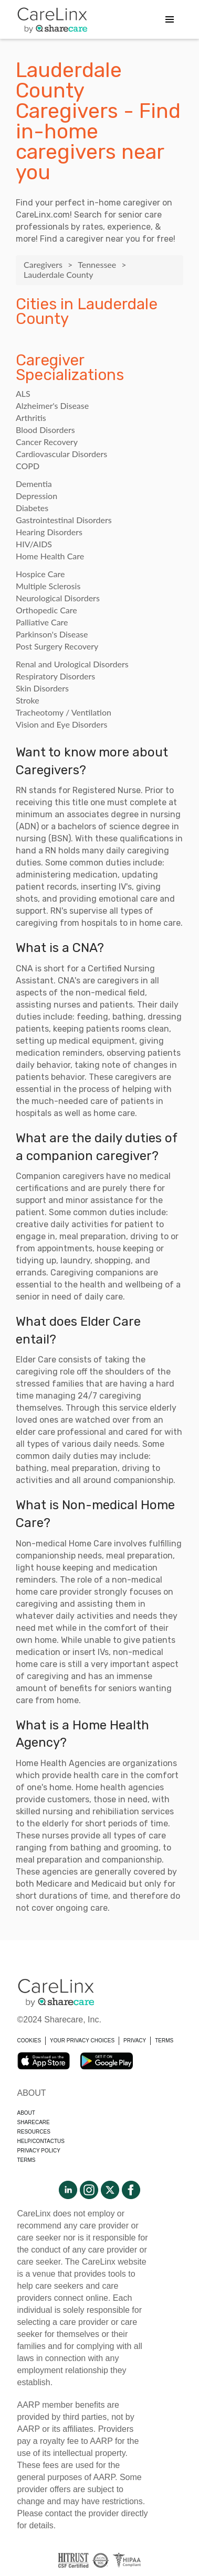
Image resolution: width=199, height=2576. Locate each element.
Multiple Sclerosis (48, 586)
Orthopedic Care (46, 610)
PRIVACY (134, 2040)
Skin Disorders (42, 688)
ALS (23, 393)
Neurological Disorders (58, 598)
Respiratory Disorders (55, 676)
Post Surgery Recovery (57, 646)
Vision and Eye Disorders (61, 724)
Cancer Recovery (47, 442)
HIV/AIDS (34, 544)
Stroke (27, 700)
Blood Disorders (45, 430)
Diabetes (32, 508)
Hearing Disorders (49, 532)
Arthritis (31, 418)
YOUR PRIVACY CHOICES (82, 2040)
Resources (33, 2132)
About (26, 2113)
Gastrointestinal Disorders (64, 520)
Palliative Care (42, 622)
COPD (27, 466)
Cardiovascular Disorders (61, 454)
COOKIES (29, 2040)
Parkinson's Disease (52, 634)
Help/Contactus (41, 2141)
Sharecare (33, 2122)
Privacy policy (38, 2150)
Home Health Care (50, 556)
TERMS (164, 2040)
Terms (26, 2160)
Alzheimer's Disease (52, 405)
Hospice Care (40, 574)
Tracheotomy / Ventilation (63, 712)
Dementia (34, 484)
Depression (36, 496)
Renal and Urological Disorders (72, 664)
